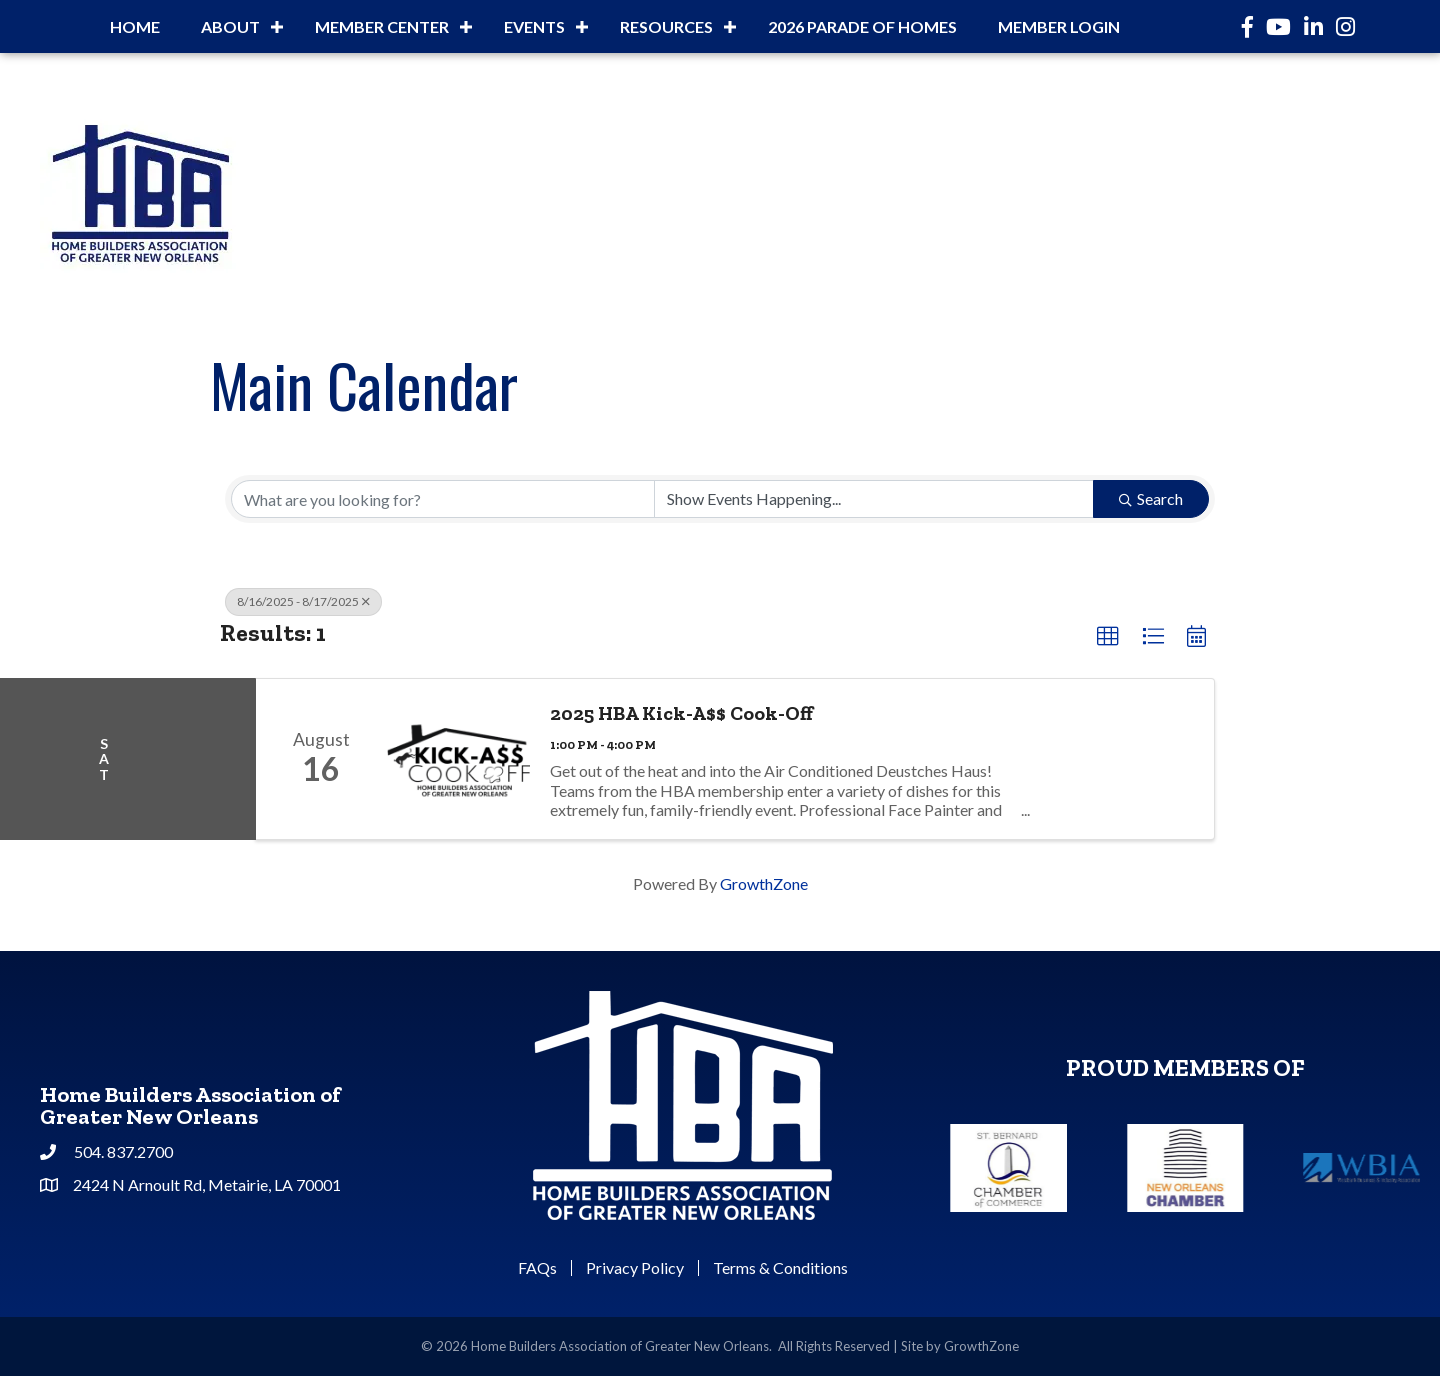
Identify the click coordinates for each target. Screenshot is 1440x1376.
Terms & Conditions (780, 1268)
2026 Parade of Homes (862, 26)
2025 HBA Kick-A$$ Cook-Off (681, 713)
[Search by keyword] (443, 499)
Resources (666, 26)
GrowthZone (764, 883)
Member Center (382, 26)
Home (135, 26)
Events (534, 26)
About (230, 26)
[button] (1108, 637)
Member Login (1059, 26)
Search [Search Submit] (1151, 498)
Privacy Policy (635, 1268)
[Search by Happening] (874, 499)
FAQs (537, 1268)
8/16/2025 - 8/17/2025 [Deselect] (303, 601)
